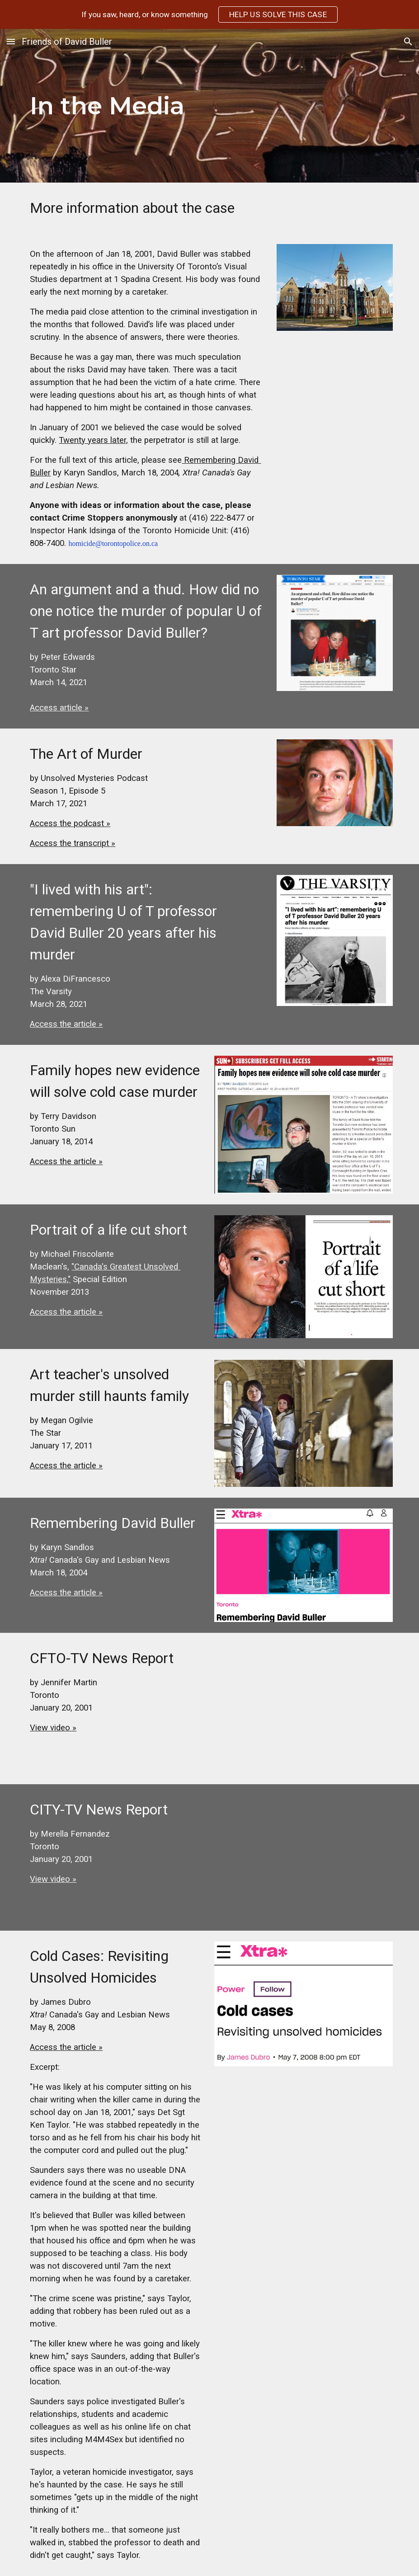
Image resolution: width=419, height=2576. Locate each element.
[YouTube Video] (303, 1708)
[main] (178, 105)
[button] (11, 41)
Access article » (59, 708)
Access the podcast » (70, 823)
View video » (53, 1728)
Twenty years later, (93, 440)
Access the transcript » (72, 843)
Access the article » (66, 1024)
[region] (209, 14)
